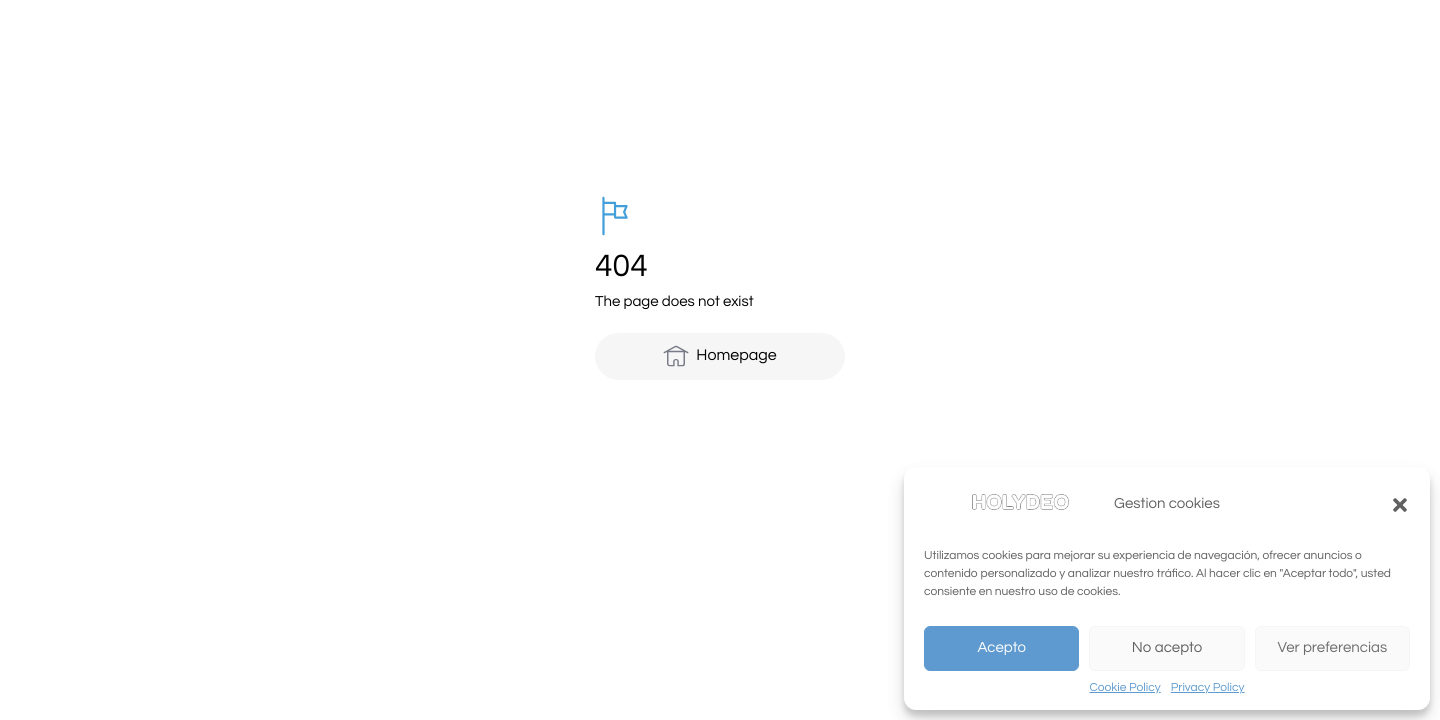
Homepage (719, 356)
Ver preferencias (1332, 648)
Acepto (1001, 648)
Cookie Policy (1124, 687)
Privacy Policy (1208, 687)
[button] (1400, 505)
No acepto (1167, 648)
